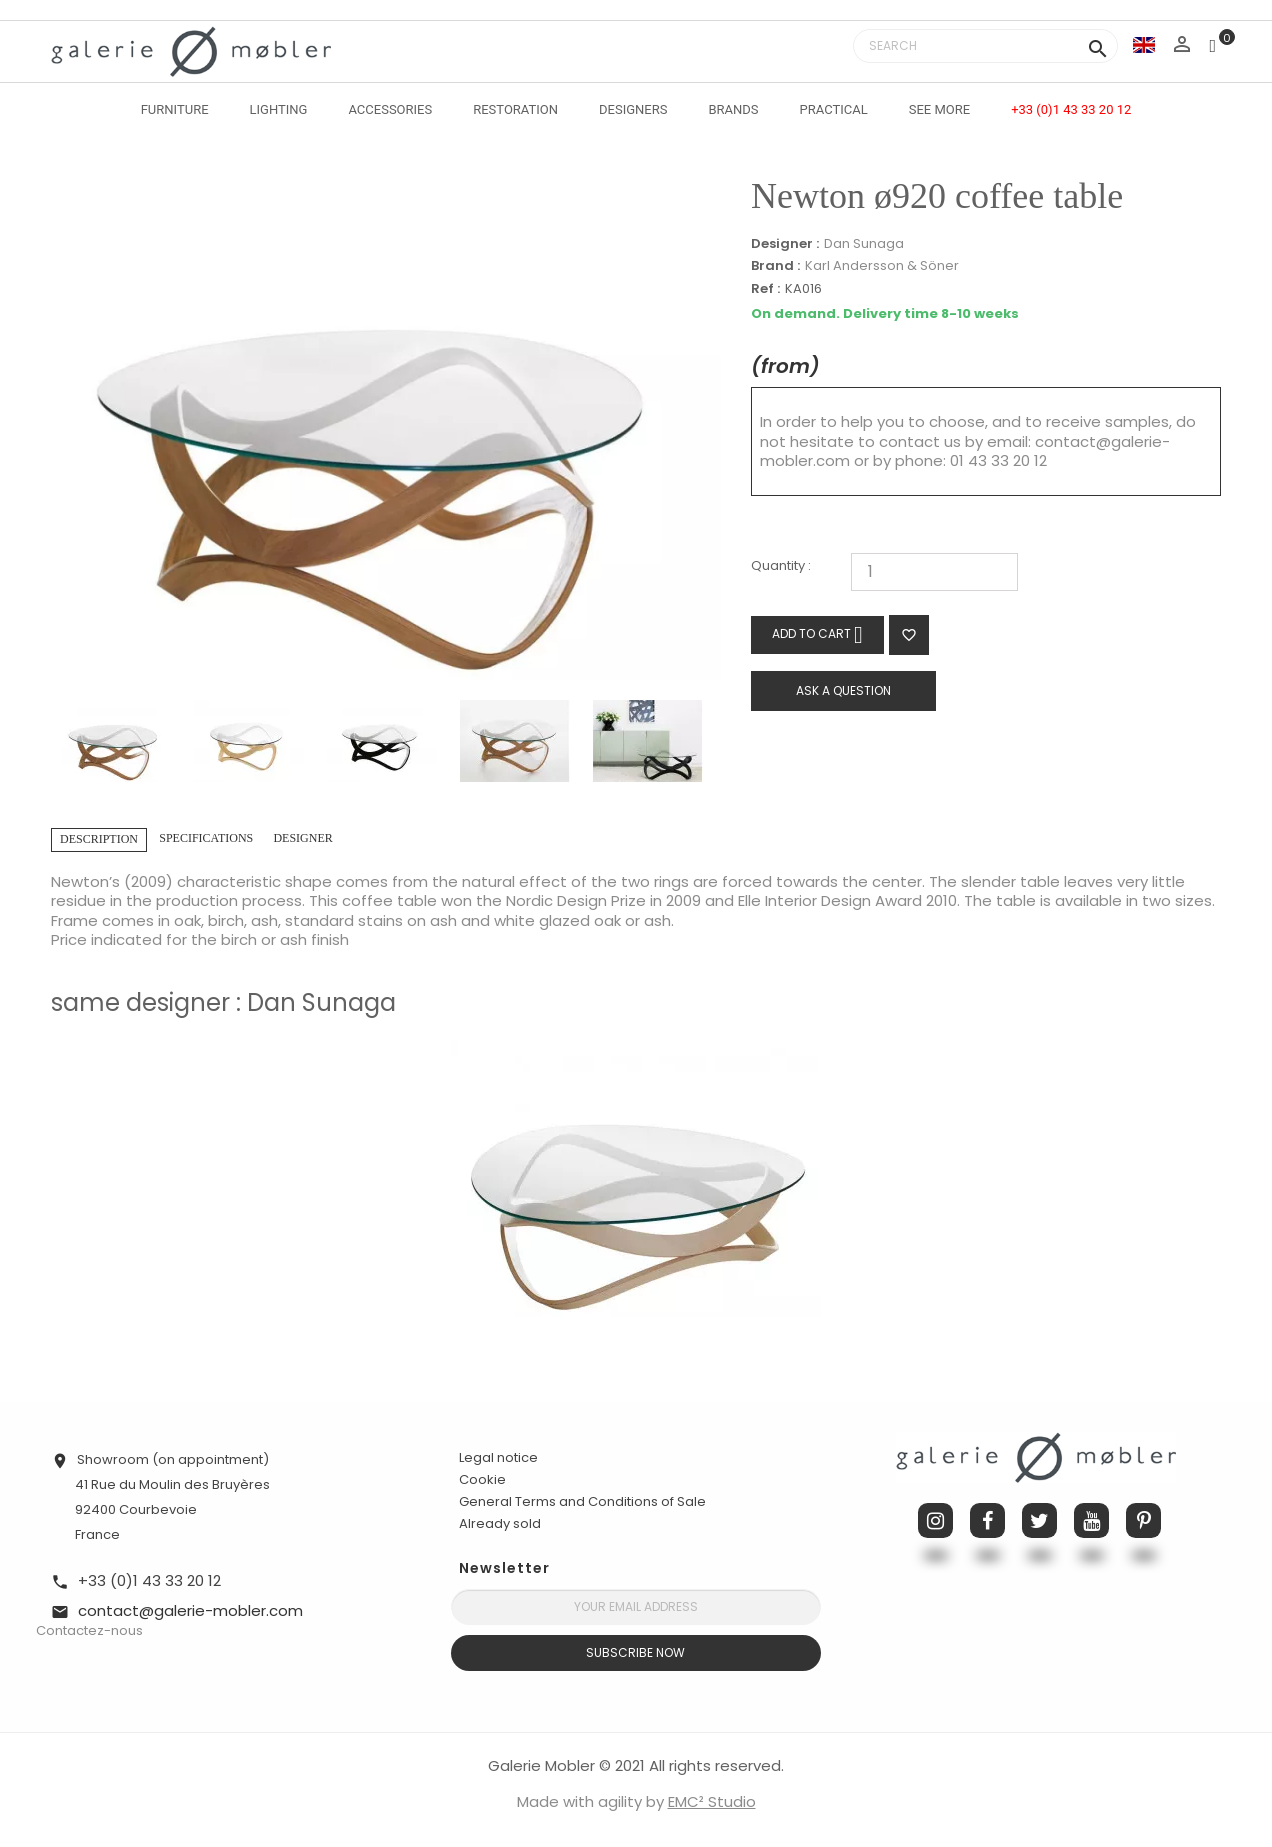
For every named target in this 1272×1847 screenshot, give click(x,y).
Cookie (482, 1480)
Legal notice (498, 1457)
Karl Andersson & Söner (882, 265)
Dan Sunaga (864, 243)
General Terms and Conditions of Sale (582, 1501)
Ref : (765, 289)
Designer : (785, 244)
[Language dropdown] (1144, 44)
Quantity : (781, 566)
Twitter (1039, 1520)
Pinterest (1143, 1520)
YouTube (1091, 1520)
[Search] (985, 46)
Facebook (987, 1520)
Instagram (935, 1520)
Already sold (500, 1523)
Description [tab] (99, 839)
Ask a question (843, 690)
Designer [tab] (302, 838)
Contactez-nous (89, 1630)
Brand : (775, 266)
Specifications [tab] (206, 838)
